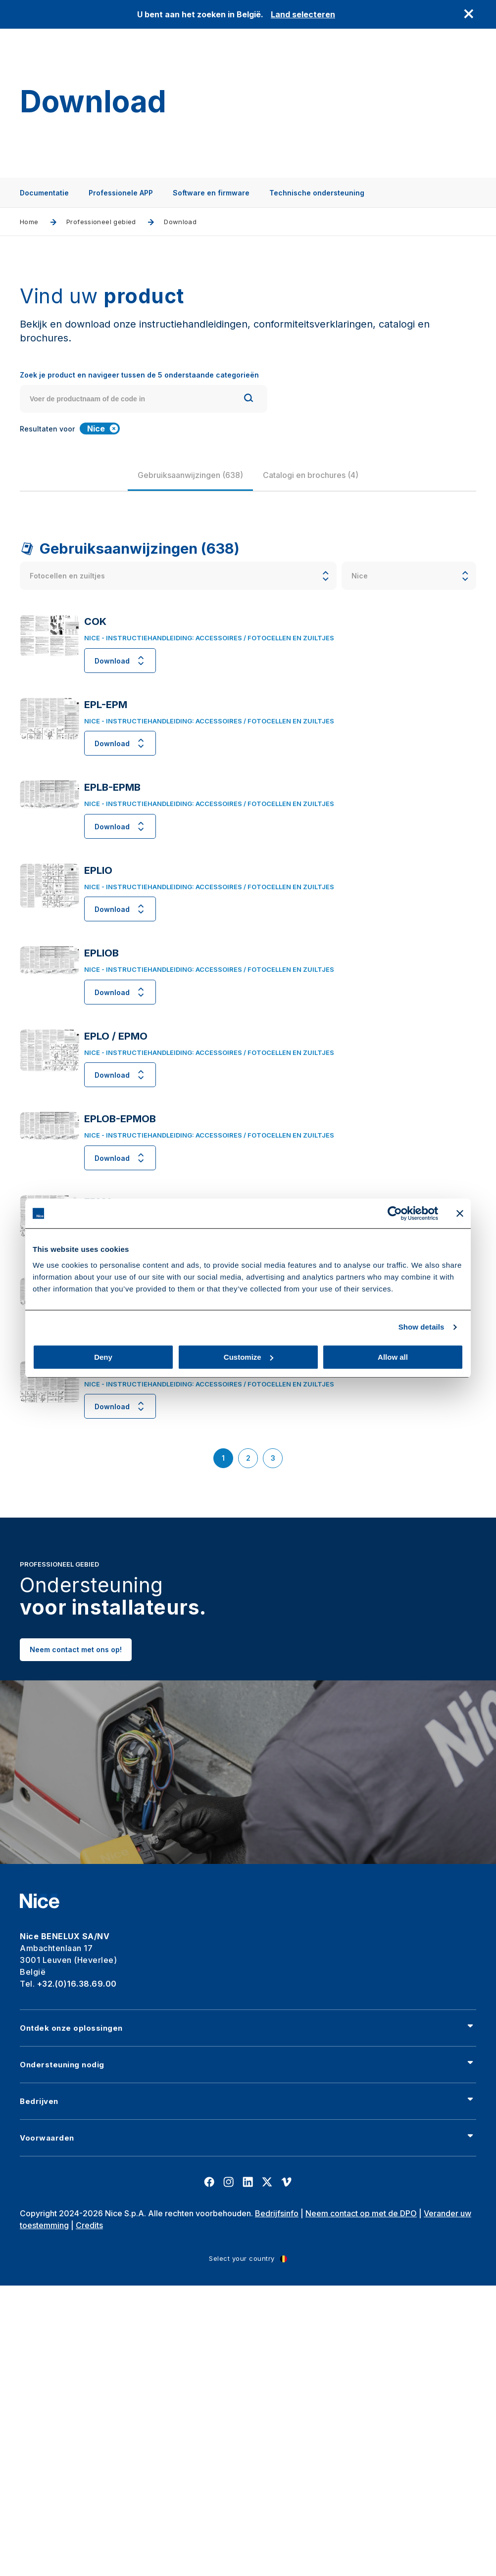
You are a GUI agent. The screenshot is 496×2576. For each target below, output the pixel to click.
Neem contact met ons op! (76, 1675)
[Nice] (39, 1901)
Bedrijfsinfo (276, 2213)
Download (120, 660)
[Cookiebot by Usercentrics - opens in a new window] (394, 1213)
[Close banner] (459, 1213)
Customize (248, 1357)
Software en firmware (211, 193)
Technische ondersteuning (316, 193)
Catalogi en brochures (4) (317, 475)
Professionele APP (121, 193)
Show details (421, 1327)
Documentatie (44, 193)
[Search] (248, 399)
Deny (103, 1357)
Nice (103, 428)
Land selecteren (303, 14)
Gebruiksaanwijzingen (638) (197, 475)
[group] (197, 475)
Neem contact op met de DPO (361, 2213)
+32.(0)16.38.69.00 (77, 1984)
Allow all (393, 1357)
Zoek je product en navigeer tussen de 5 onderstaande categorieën (139, 375)
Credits (89, 2225)
